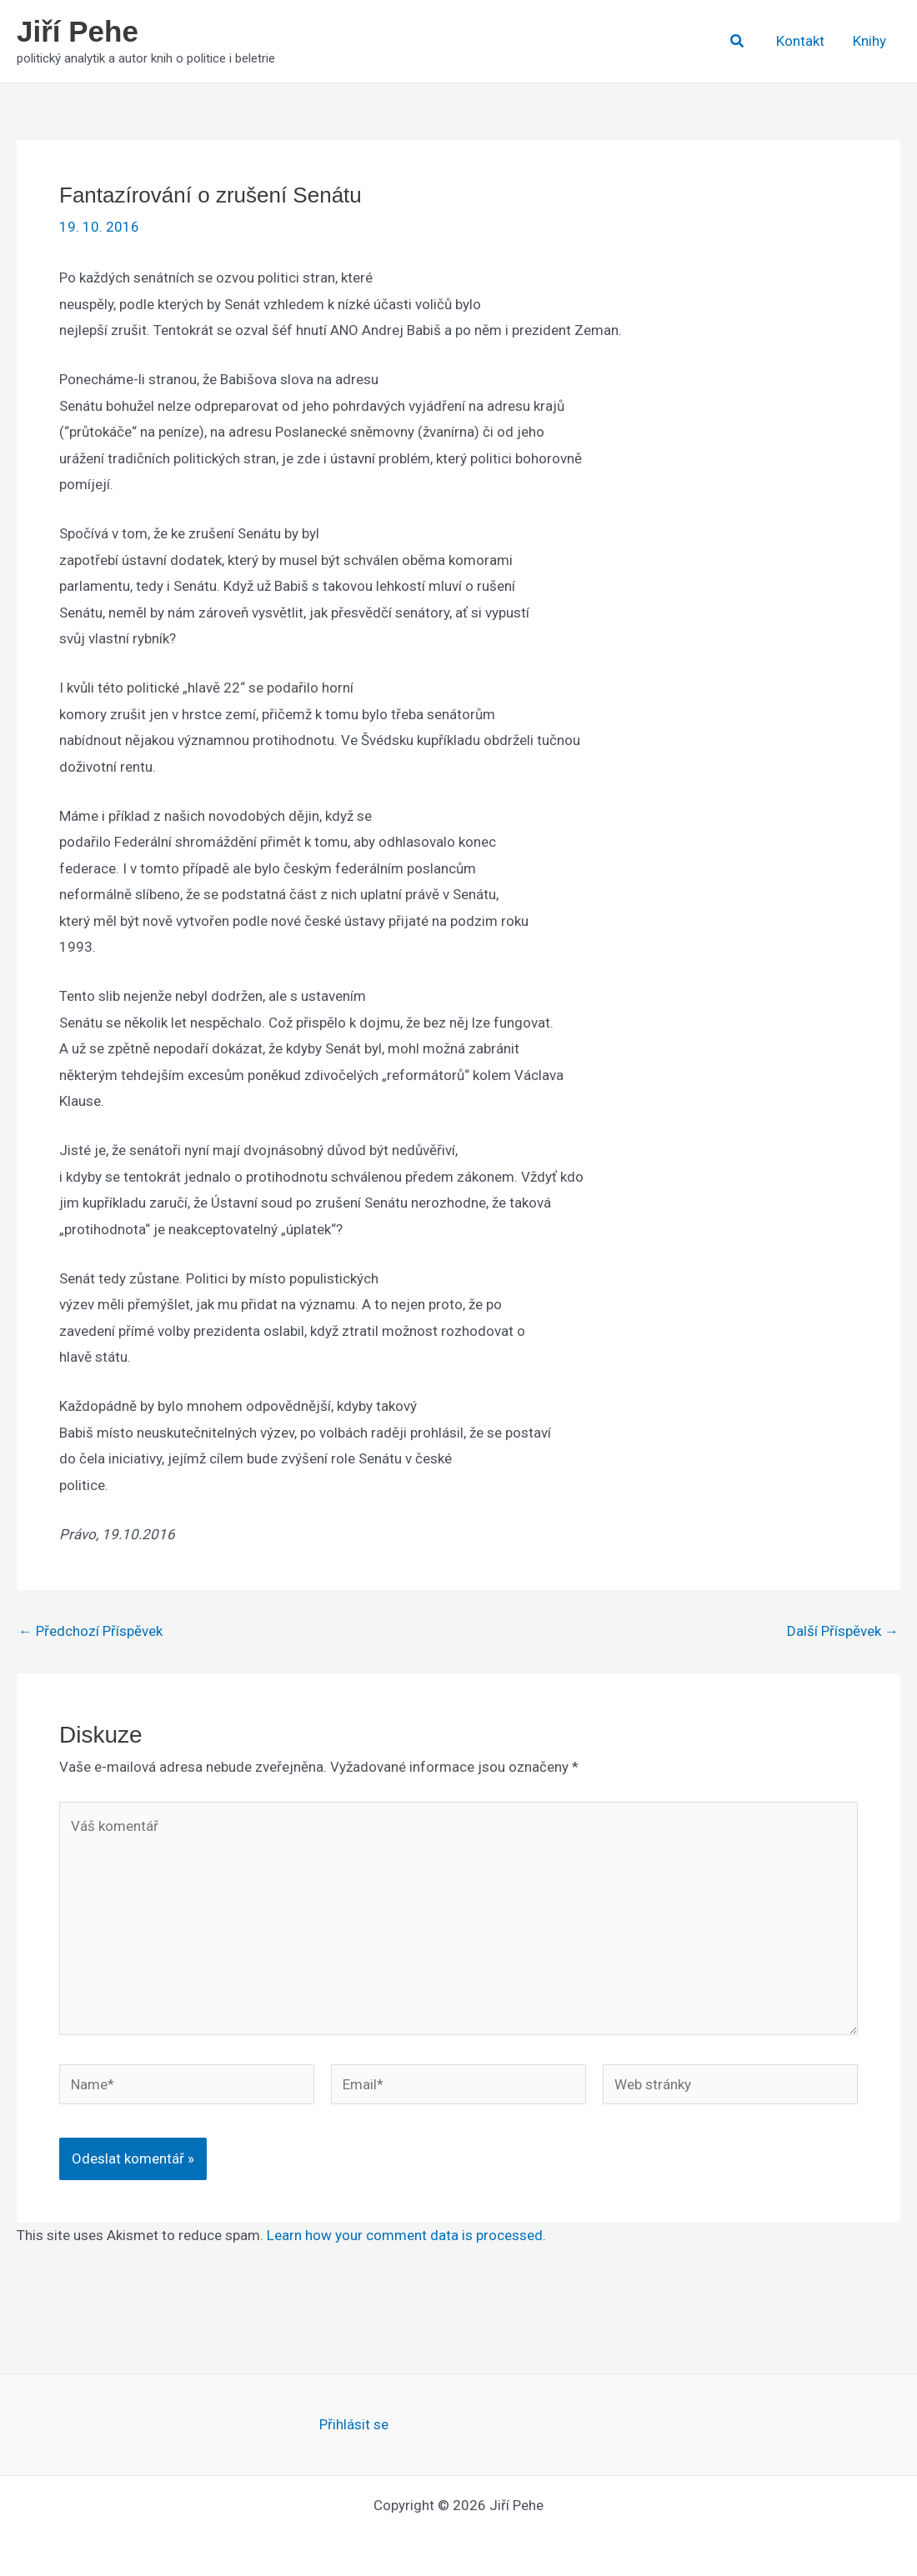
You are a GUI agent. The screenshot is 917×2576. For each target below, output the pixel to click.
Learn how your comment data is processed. (406, 2235)
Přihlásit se (353, 2424)
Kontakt (800, 41)
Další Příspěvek (843, 1631)
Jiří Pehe (77, 31)
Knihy (869, 41)
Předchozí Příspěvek (90, 1631)
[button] (737, 41)
